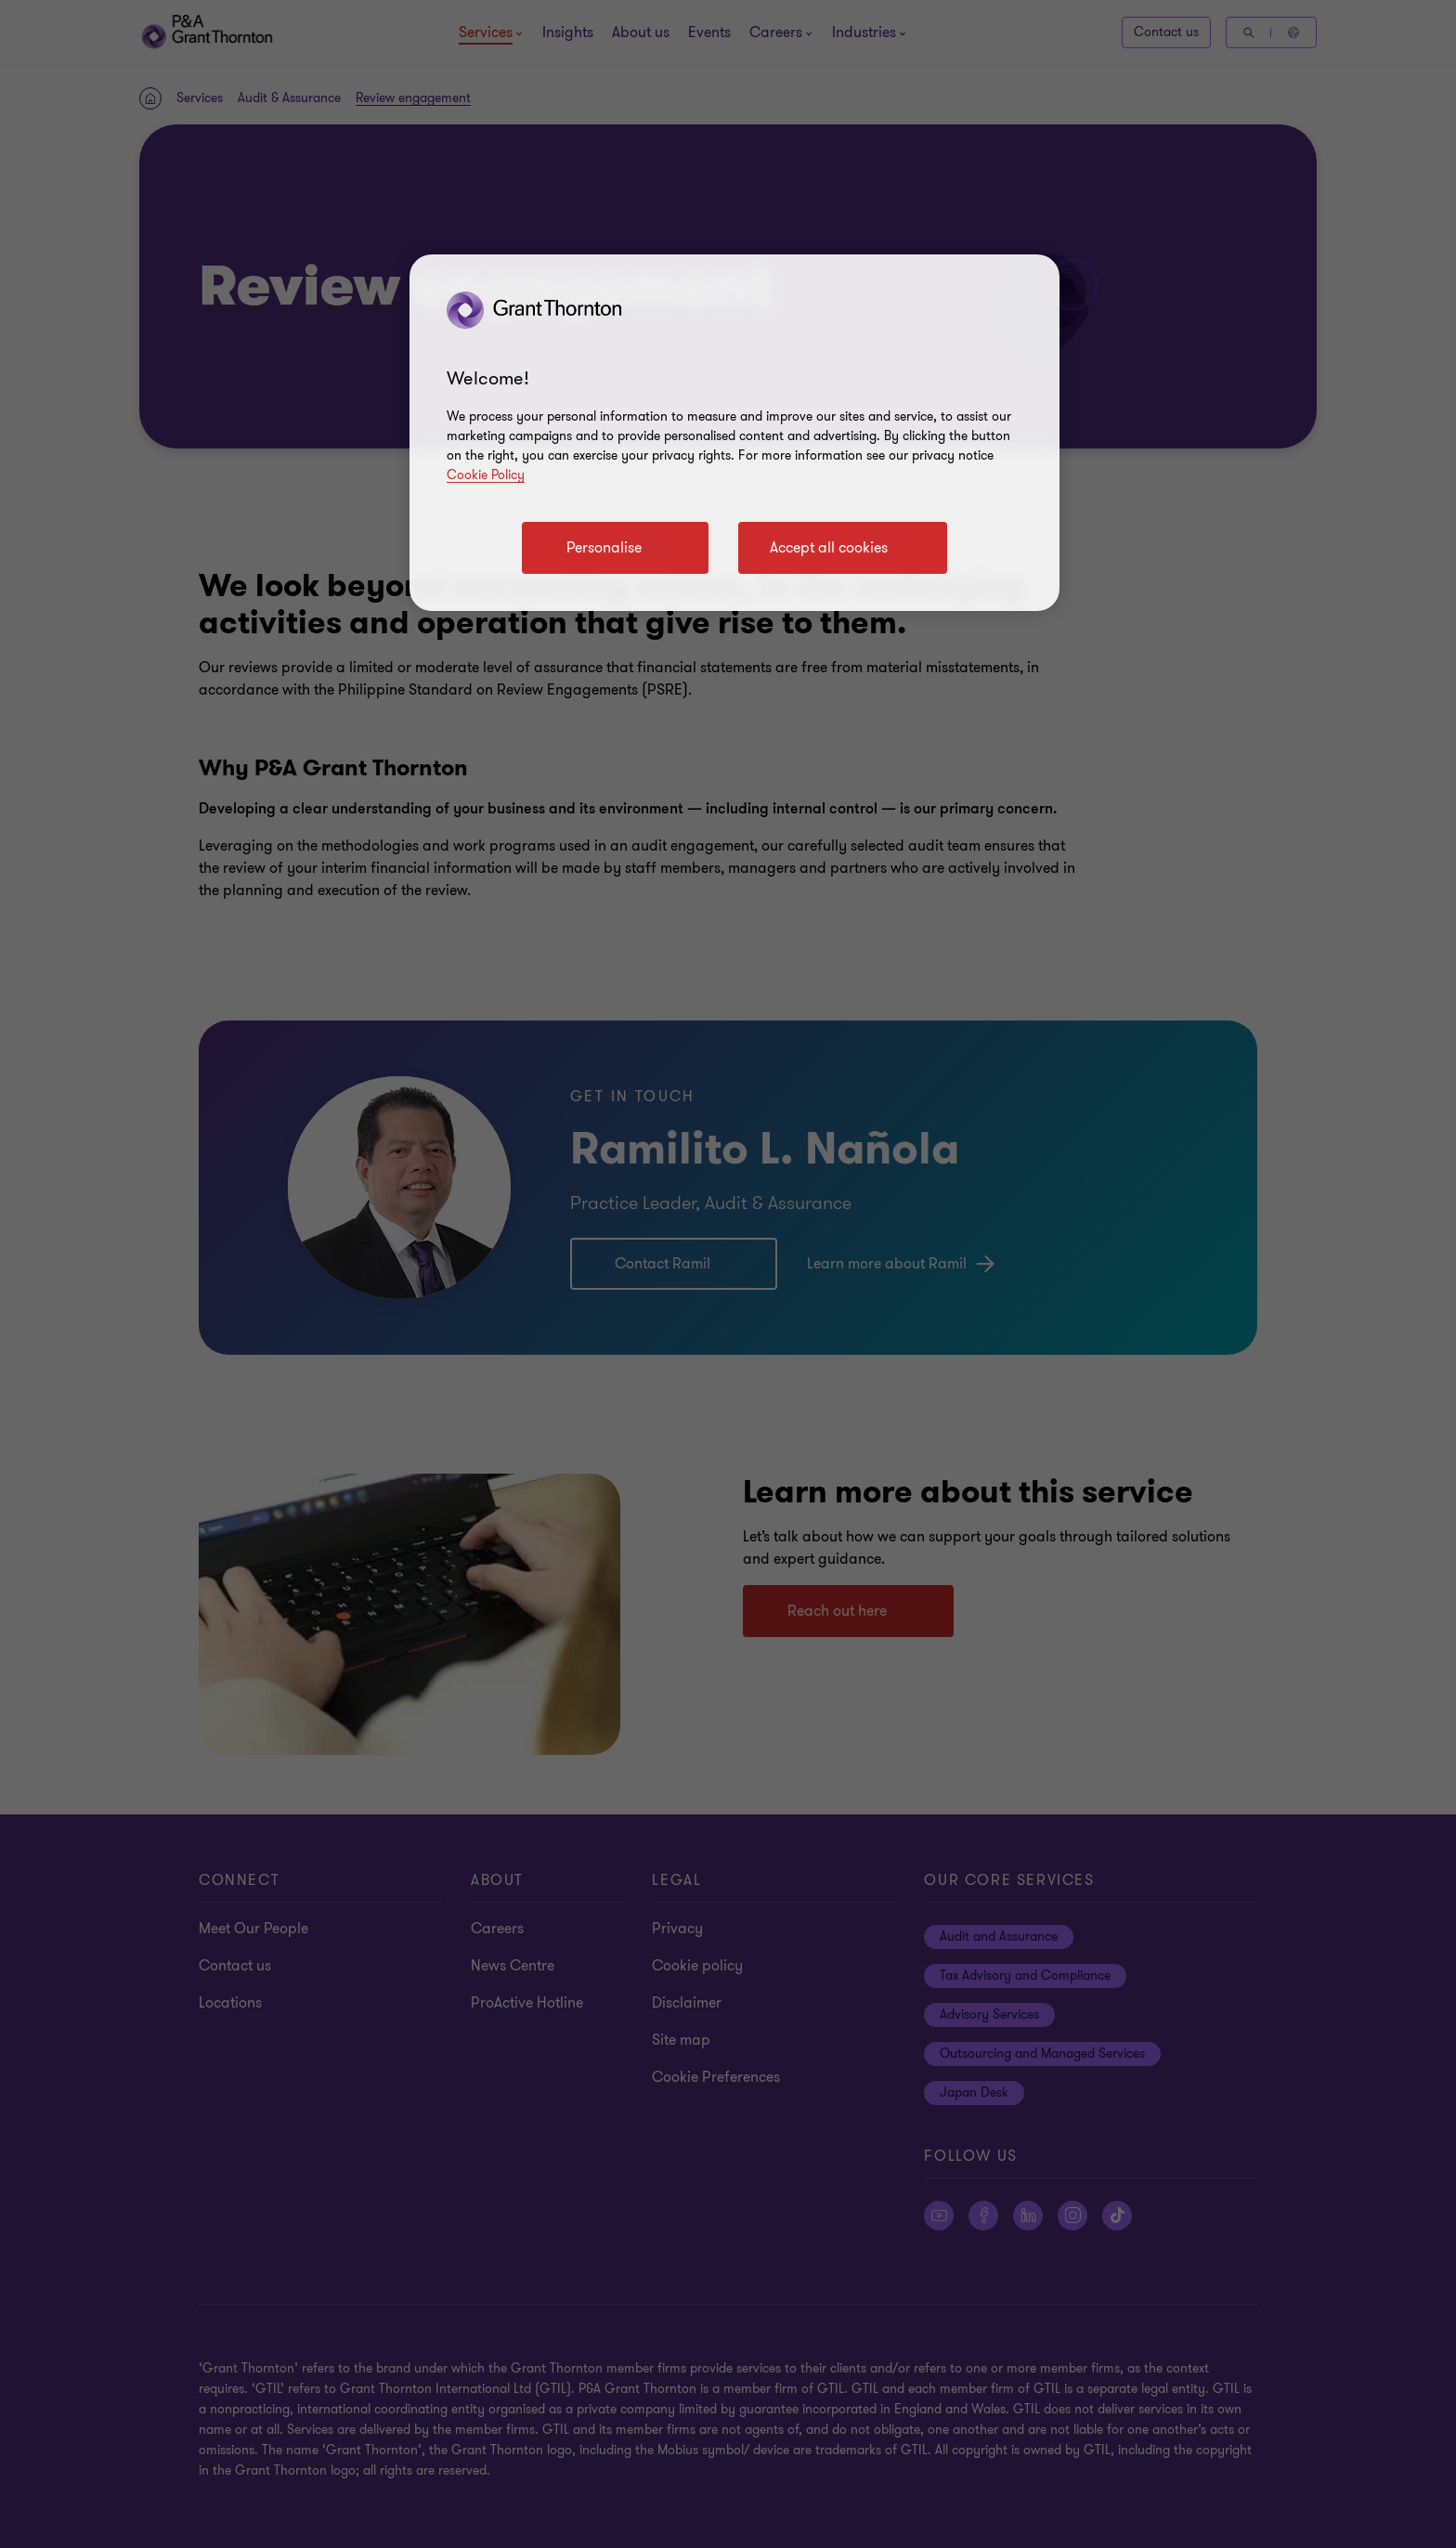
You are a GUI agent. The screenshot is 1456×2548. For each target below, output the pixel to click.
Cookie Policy (486, 475)
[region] (735, 432)
